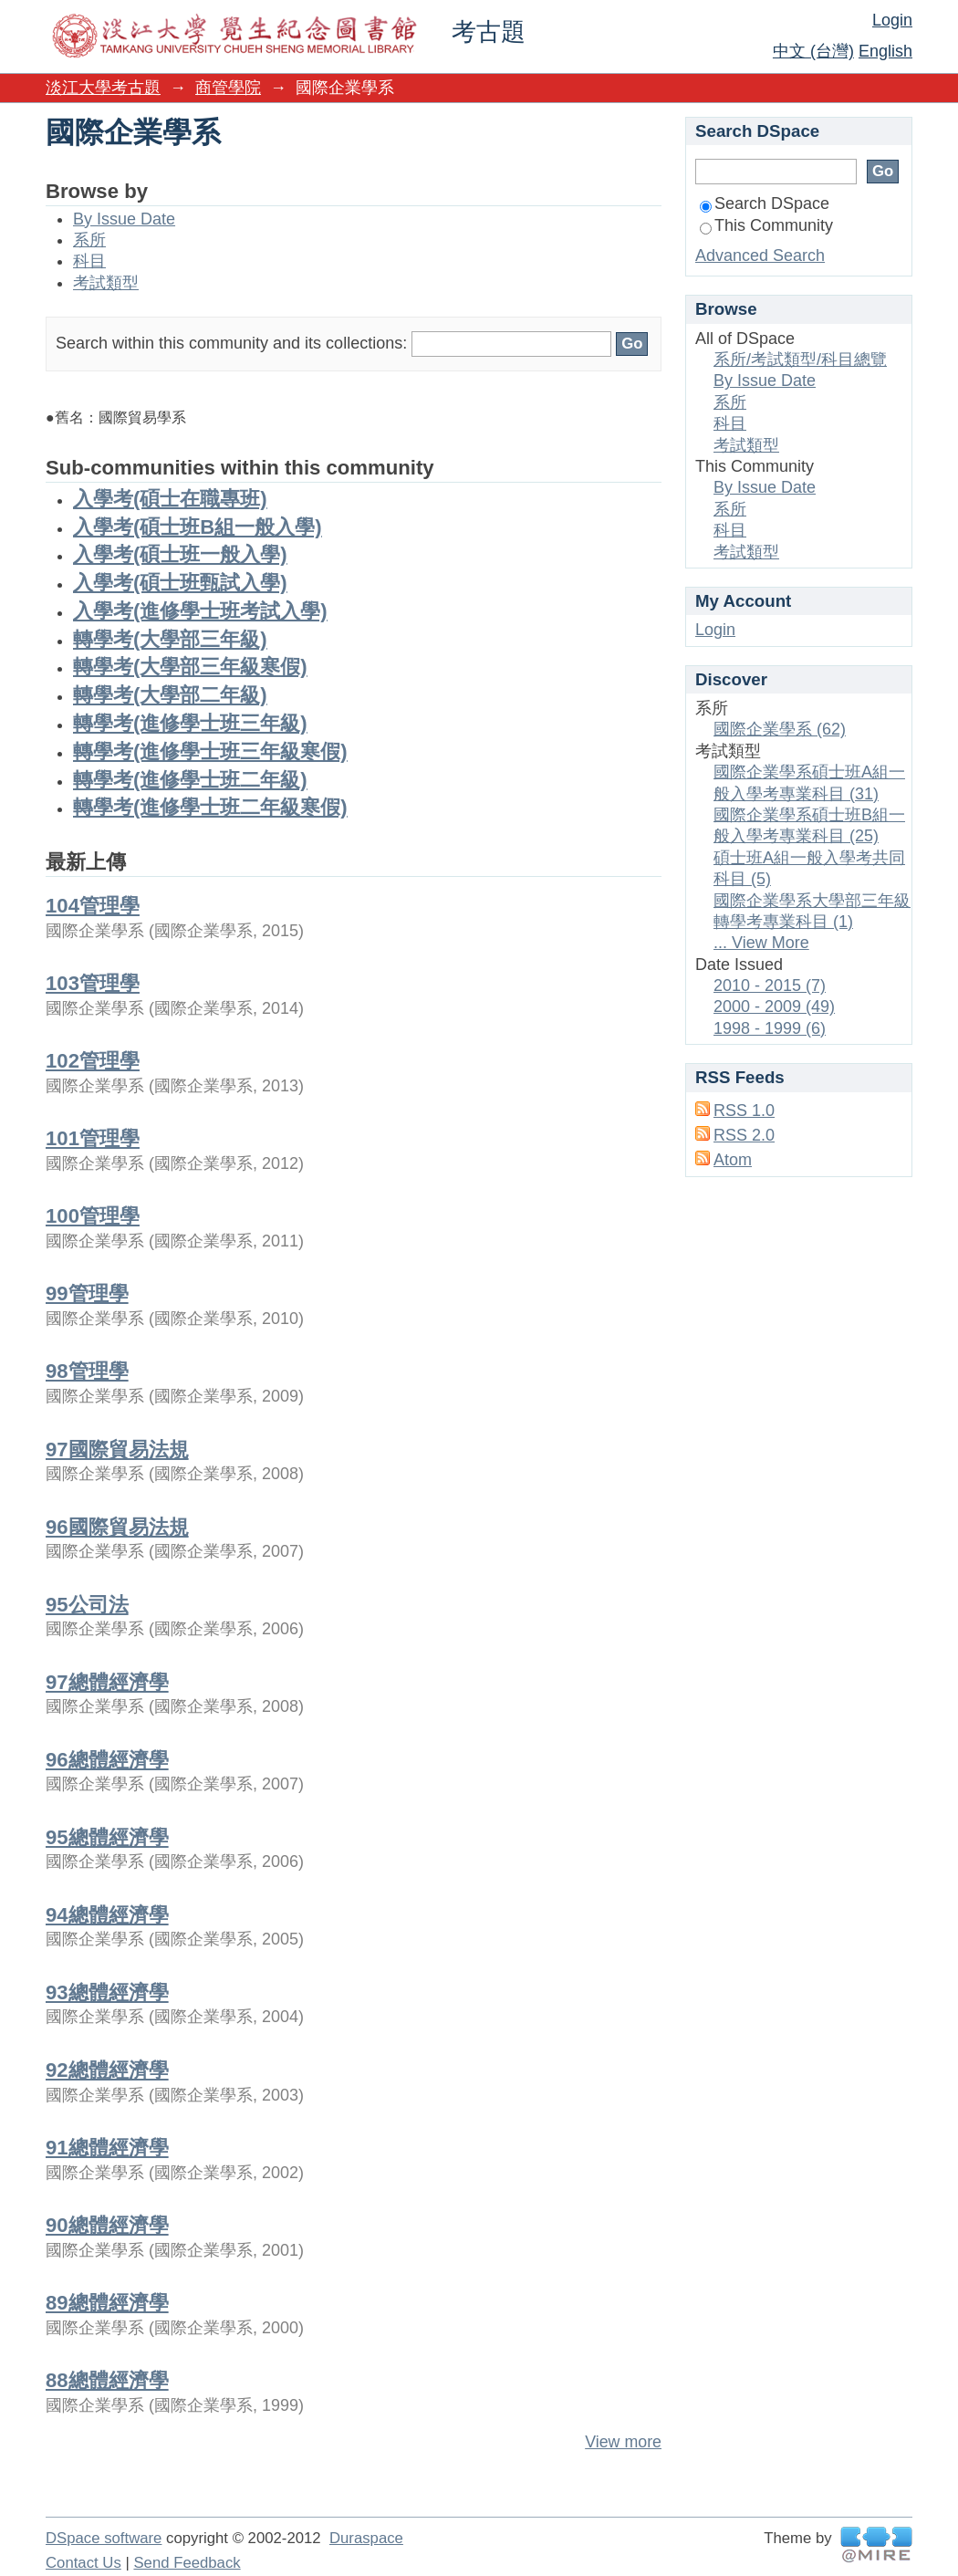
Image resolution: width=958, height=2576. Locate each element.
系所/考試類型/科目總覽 (800, 359)
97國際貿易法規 (117, 1449)
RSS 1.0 (744, 1110)
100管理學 (93, 1216)
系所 (89, 240)
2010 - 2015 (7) (769, 985)
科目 (89, 261)
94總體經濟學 (107, 1914)
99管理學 (87, 1293)
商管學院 (228, 87)
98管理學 (87, 1371)
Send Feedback (186, 2562)
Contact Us (83, 2562)
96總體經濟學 (107, 1759)
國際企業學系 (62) (779, 729)
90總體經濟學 (107, 2225)
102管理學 (93, 1060)
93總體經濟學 (107, 1992)
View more (623, 2442)
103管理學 (93, 983)
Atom (732, 1160)
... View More (761, 942)
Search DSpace (764, 203)
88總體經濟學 (107, 2380)
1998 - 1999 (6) (769, 1028)
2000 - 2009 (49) (774, 1006)
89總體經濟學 (107, 2302)
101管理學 (93, 1138)
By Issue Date (124, 219)
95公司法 (87, 1604)
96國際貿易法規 (117, 1527)
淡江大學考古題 (103, 87)
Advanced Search (760, 255)
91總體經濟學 (107, 2147)
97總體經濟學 (107, 1682)
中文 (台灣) (813, 51)
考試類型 (106, 283)
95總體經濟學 (107, 1837)
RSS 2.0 (744, 1135)
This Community (766, 225)
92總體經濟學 (107, 2070)
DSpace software (103, 2538)
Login (892, 20)
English (885, 51)
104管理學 (93, 905)
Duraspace (366, 2538)
